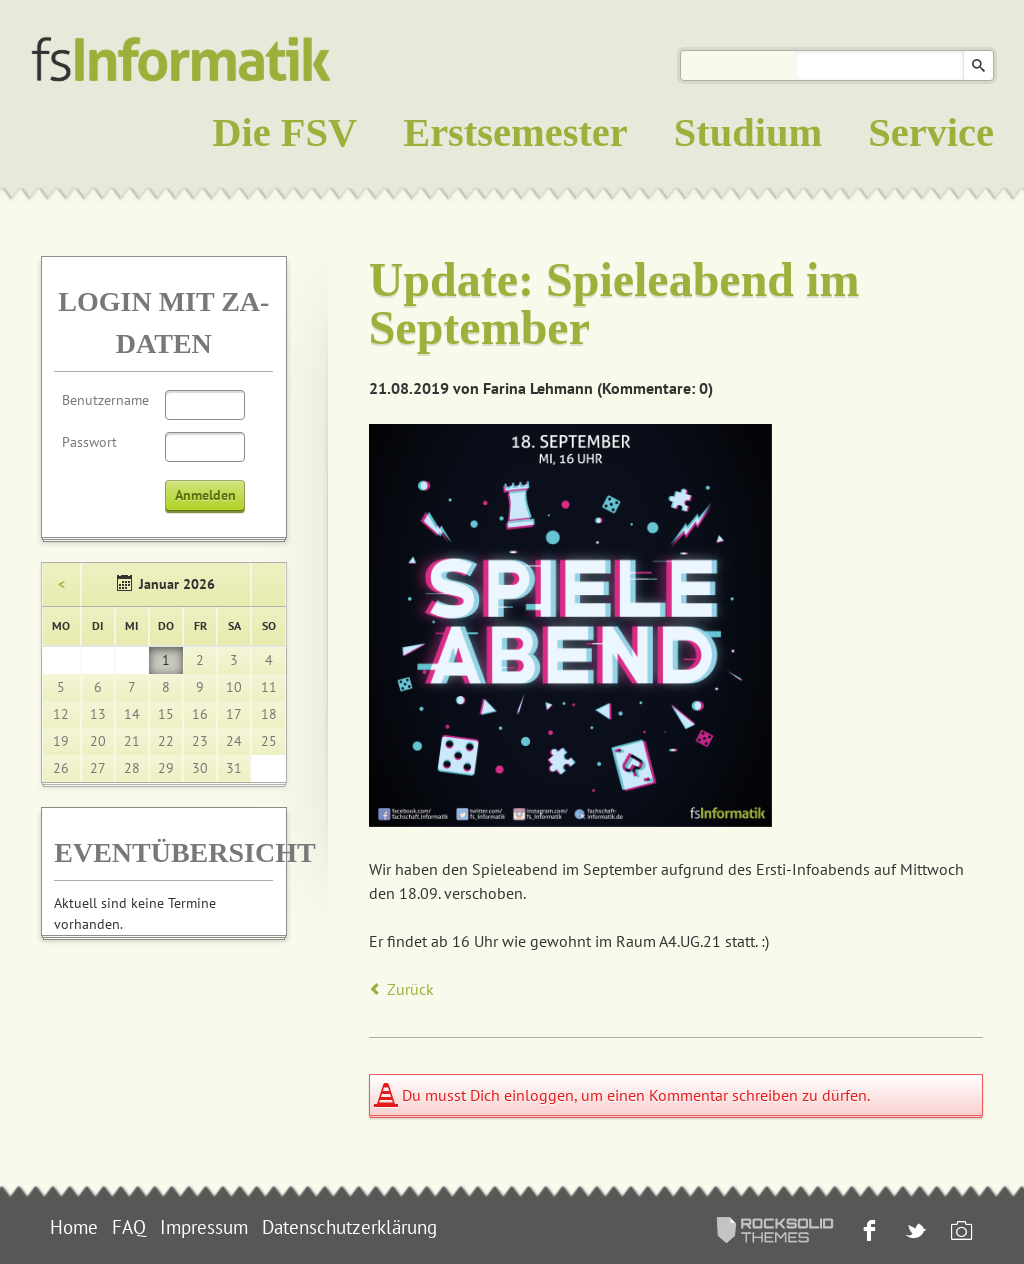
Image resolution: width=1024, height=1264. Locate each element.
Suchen (978, 65)
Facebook (867, 1232)
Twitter (913, 1232)
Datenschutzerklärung (349, 1227)
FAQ (129, 1227)
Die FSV (284, 132)
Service (931, 132)
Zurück (410, 989)
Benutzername (105, 400)
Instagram (959, 1232)
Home (74, 1227)
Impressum (204, 1227)
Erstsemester (515, 132)
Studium (748, 132)
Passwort (89, 442)
